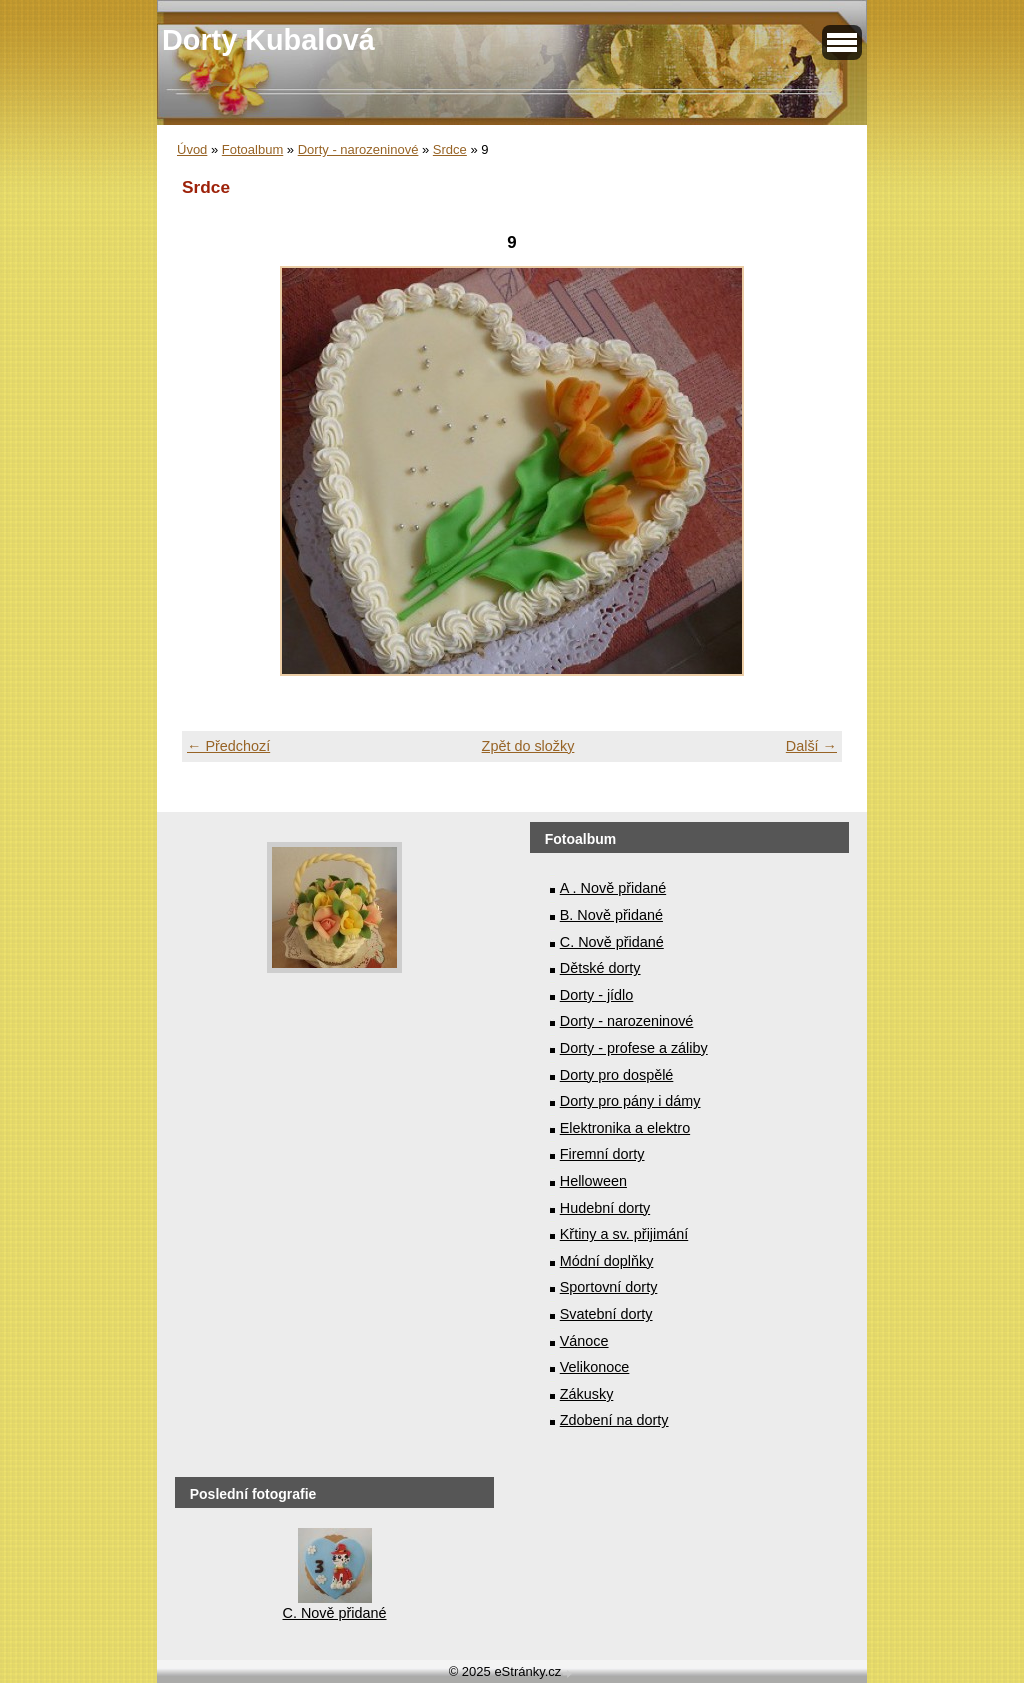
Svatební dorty (606, 1314)
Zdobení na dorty (614, 1420)
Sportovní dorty (609, 1287)
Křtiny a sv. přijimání (624, 1234)
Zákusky (587, 1394)
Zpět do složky (528, 746)
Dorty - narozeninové (358, 149)
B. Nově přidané (611, 915)
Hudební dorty (605, 1208)
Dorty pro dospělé (617, 1075)
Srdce (450, 149)
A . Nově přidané (613, 888)
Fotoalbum (252, 149)
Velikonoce (595, 1367)
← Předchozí (228, 746)
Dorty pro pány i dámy (630, 1101)
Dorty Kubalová (268, 40)
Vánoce (584, 1341)
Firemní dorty (602, 1154)
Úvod (192, 149)
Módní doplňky (607, 1261)
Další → (811, 746)
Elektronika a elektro (625, 1128)
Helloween (593, 1181)
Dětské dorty (600, 968)
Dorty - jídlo (597, 995)
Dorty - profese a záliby (634, 1048)
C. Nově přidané (612, 942)
